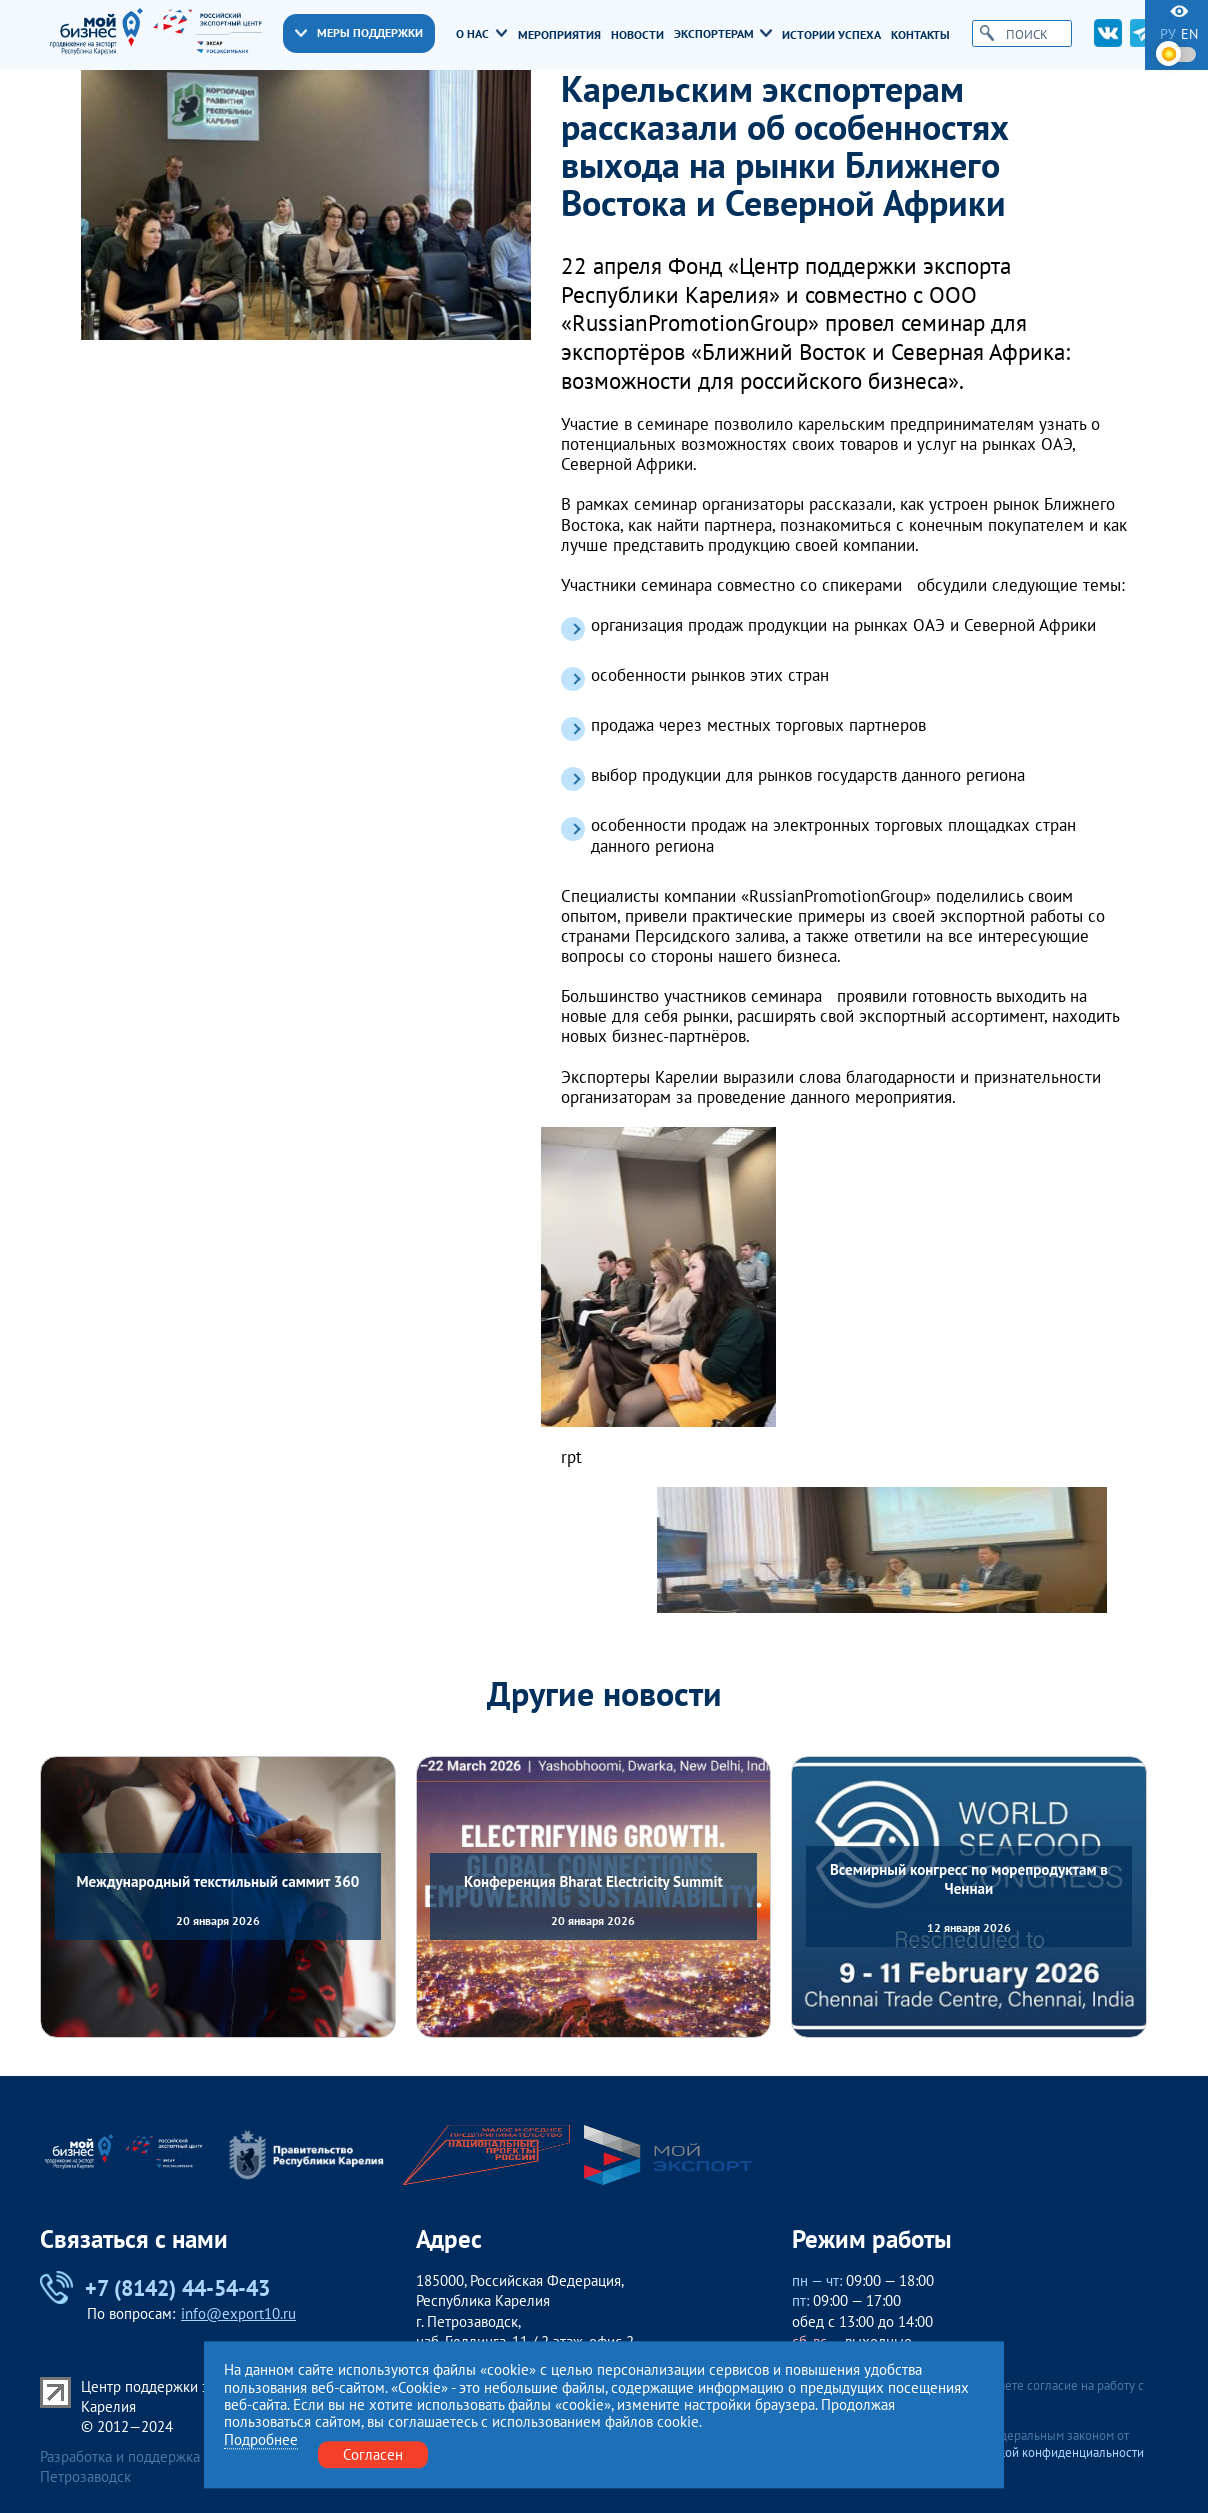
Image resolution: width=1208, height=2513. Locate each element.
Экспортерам (723, 34)
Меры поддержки (359, 32)
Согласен (373, 2454)
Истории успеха (831, 35)
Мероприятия (559, 35)
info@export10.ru (238, 2313)
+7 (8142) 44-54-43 (154, 2287)
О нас (481, 34)
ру (1168, 34)
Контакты (920, 35)
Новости (637, 35)
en (1189, 34)
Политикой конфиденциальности (1050, 2452)
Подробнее (261, 2440)
